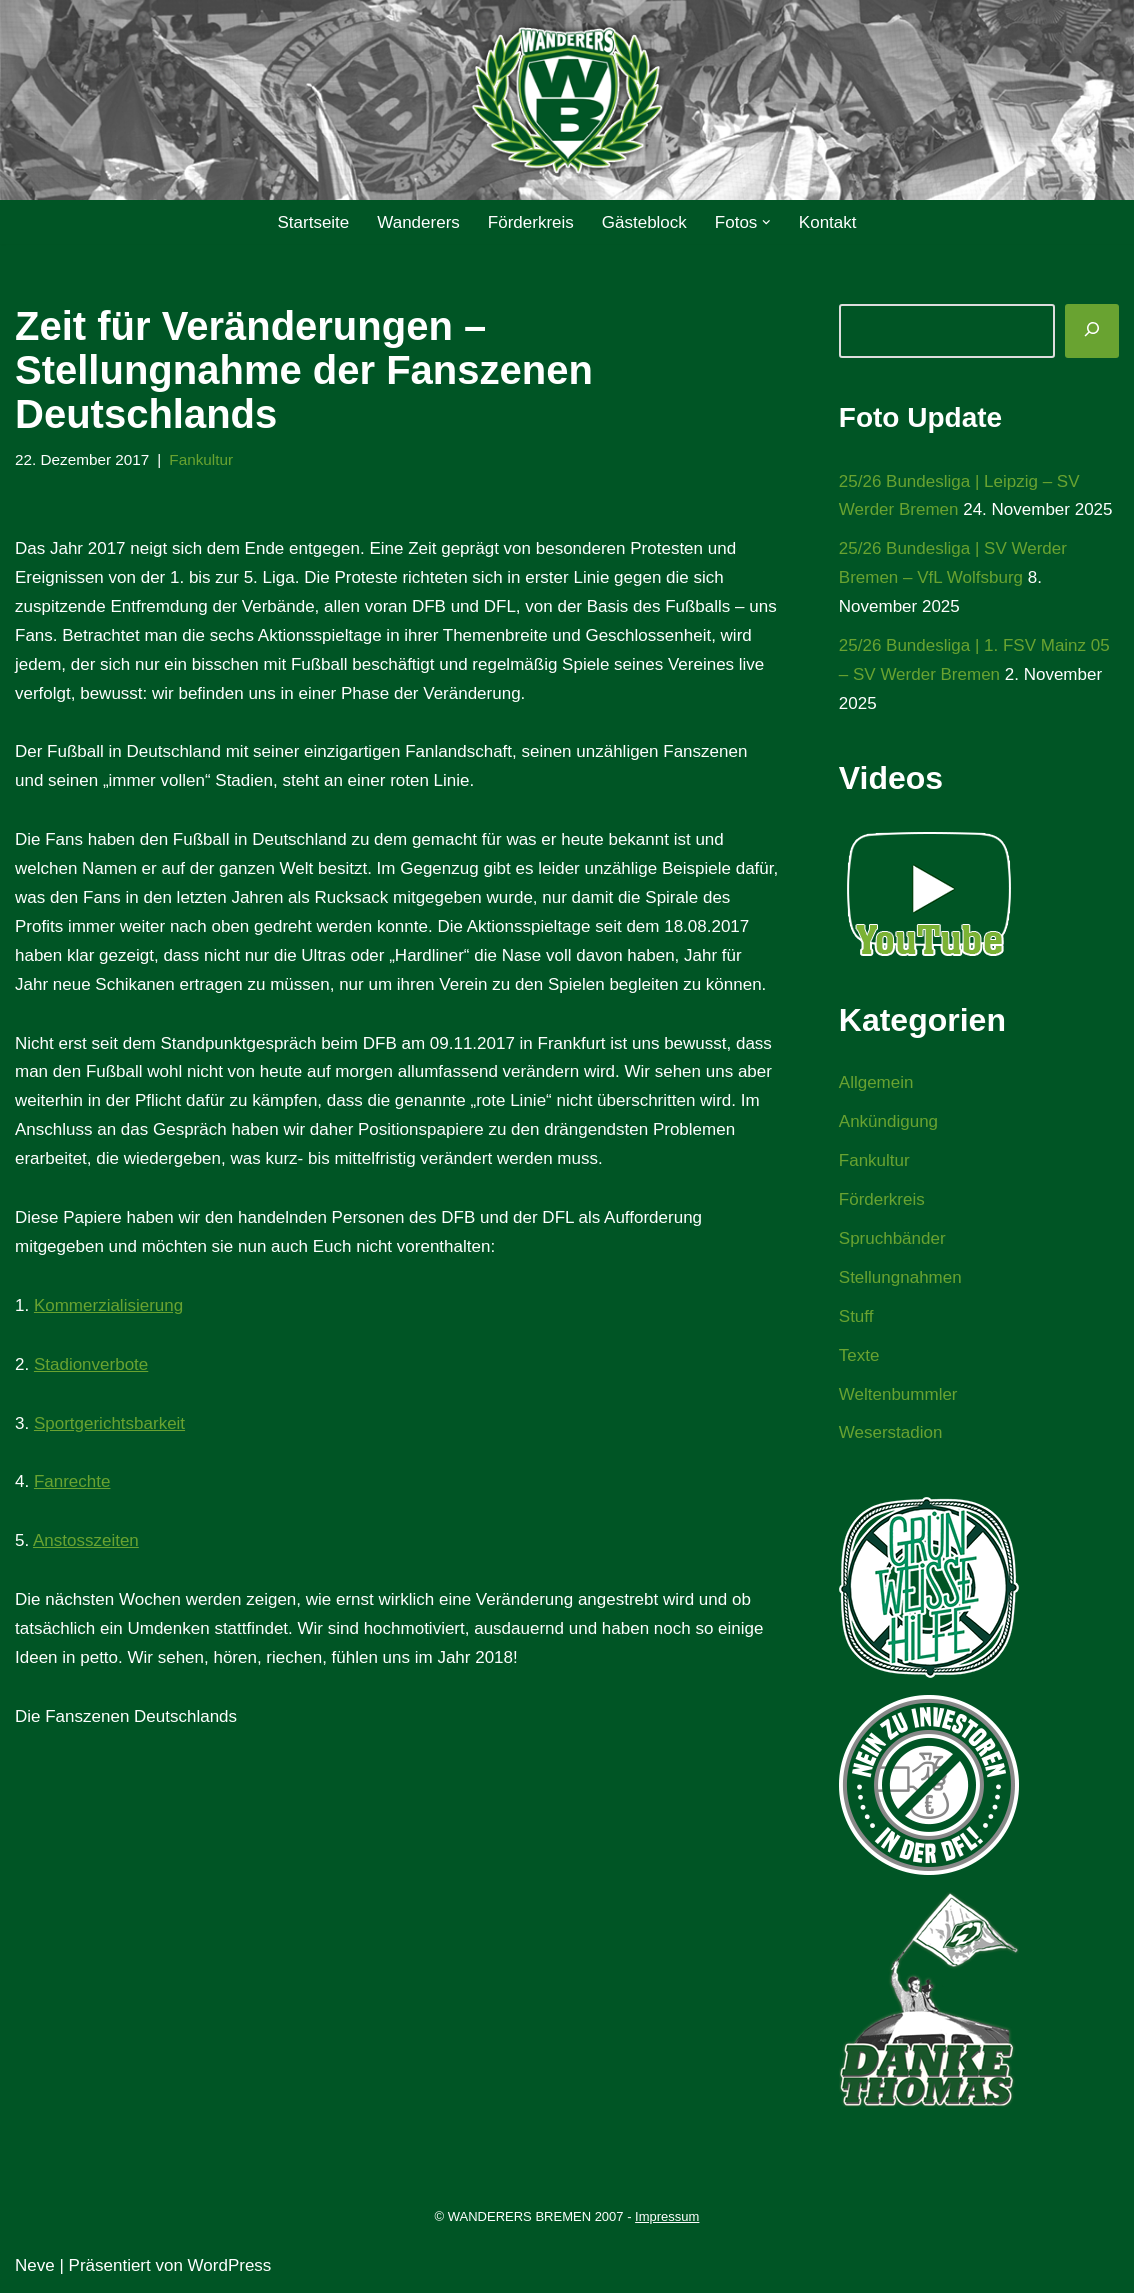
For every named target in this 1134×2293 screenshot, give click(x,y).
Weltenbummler (898, 1394)
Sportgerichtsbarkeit (109, 1423)
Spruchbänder (892, 1238)
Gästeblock (644, 222)
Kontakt (828, 222)
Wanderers (418, 222)
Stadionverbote (91, 1364)
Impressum (667, 2216)
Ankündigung (888, 1121)
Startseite (313, 222)
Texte (859, 1355)
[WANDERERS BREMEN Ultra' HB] (567, 100)
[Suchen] (1092, 331)
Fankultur (201, 459)
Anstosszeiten (86, 1540)
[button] (766, 222)
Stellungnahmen (900, 1277)
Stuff (856, 1316)
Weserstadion (891, 1432)
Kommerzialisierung (108, 1305)
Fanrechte (72, 1481)
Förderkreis (531, 222)
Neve (35, 2265)
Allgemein (876, 1082)
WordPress (230, 2265)
